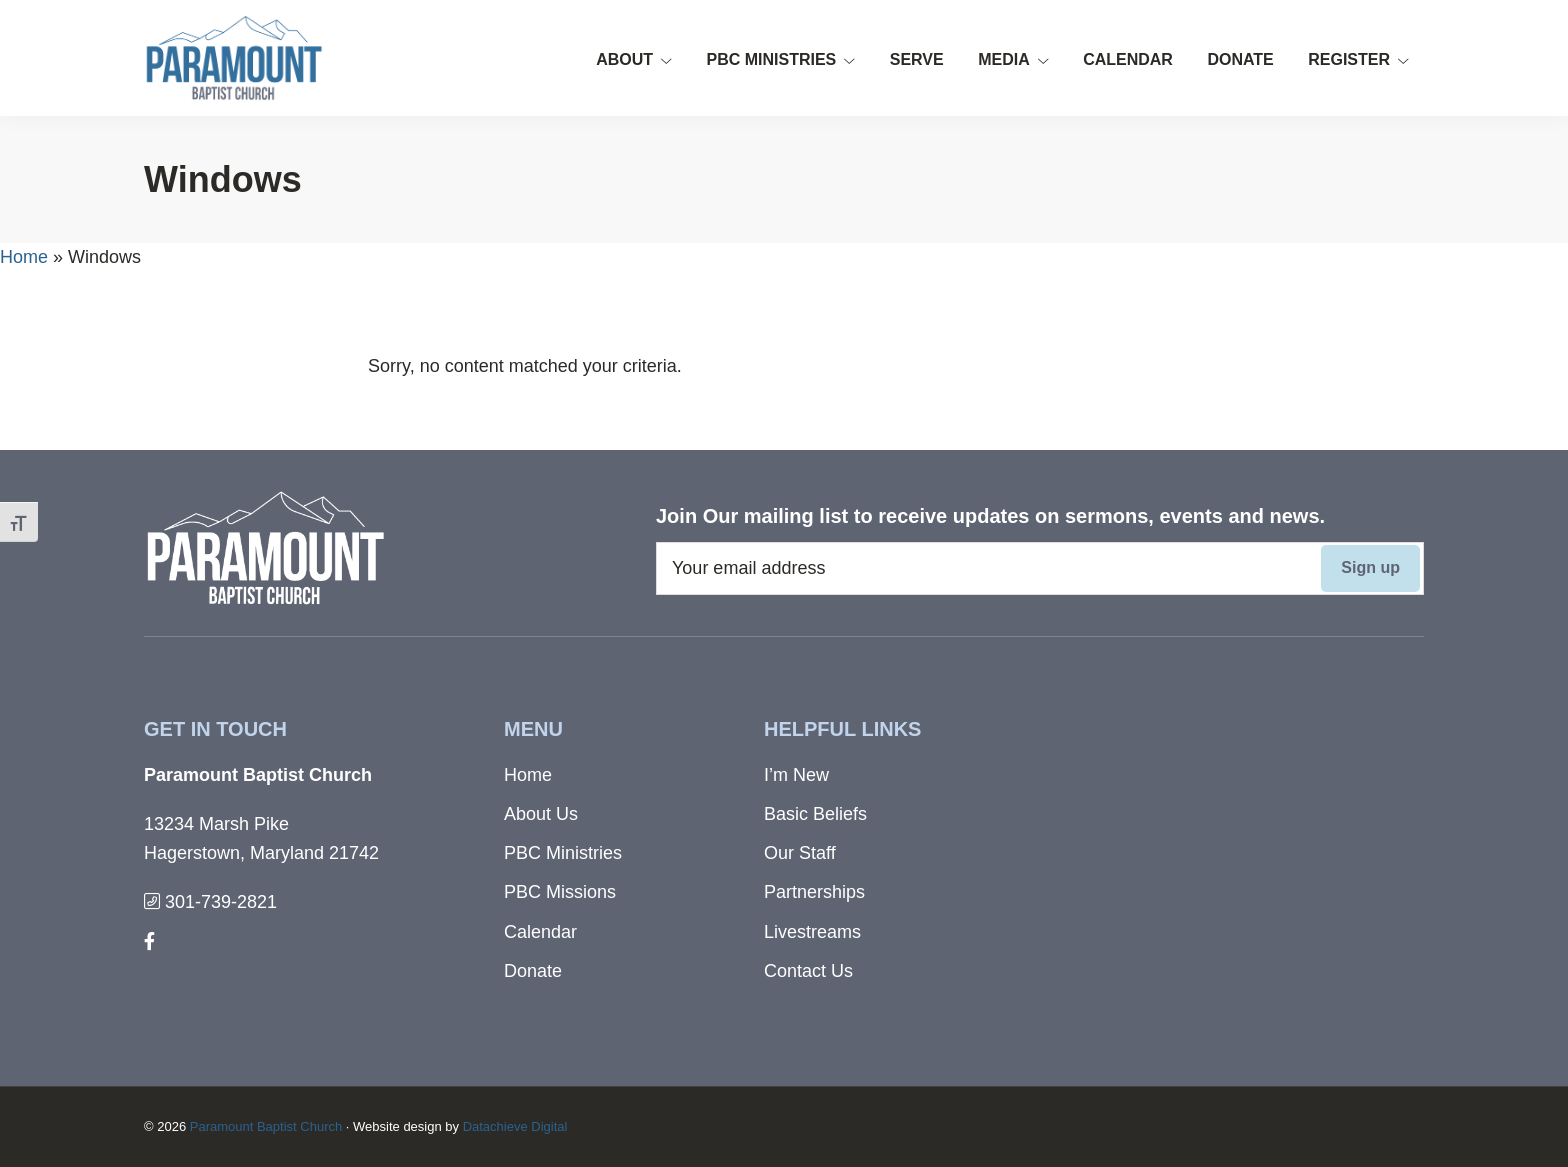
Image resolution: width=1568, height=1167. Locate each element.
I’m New (796, 775)
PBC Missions (560, 892)
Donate (533, 971)
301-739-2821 (210, 902)
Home (24, 257)
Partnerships (814, 892)
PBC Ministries (563, 853)
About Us (541, 814)
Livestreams (812, 932)
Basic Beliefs (815, 814)
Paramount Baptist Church (266, 1126)
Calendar (540, 932)
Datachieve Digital (515, 1126)
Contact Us (808, 971)
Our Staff (800, 853)
